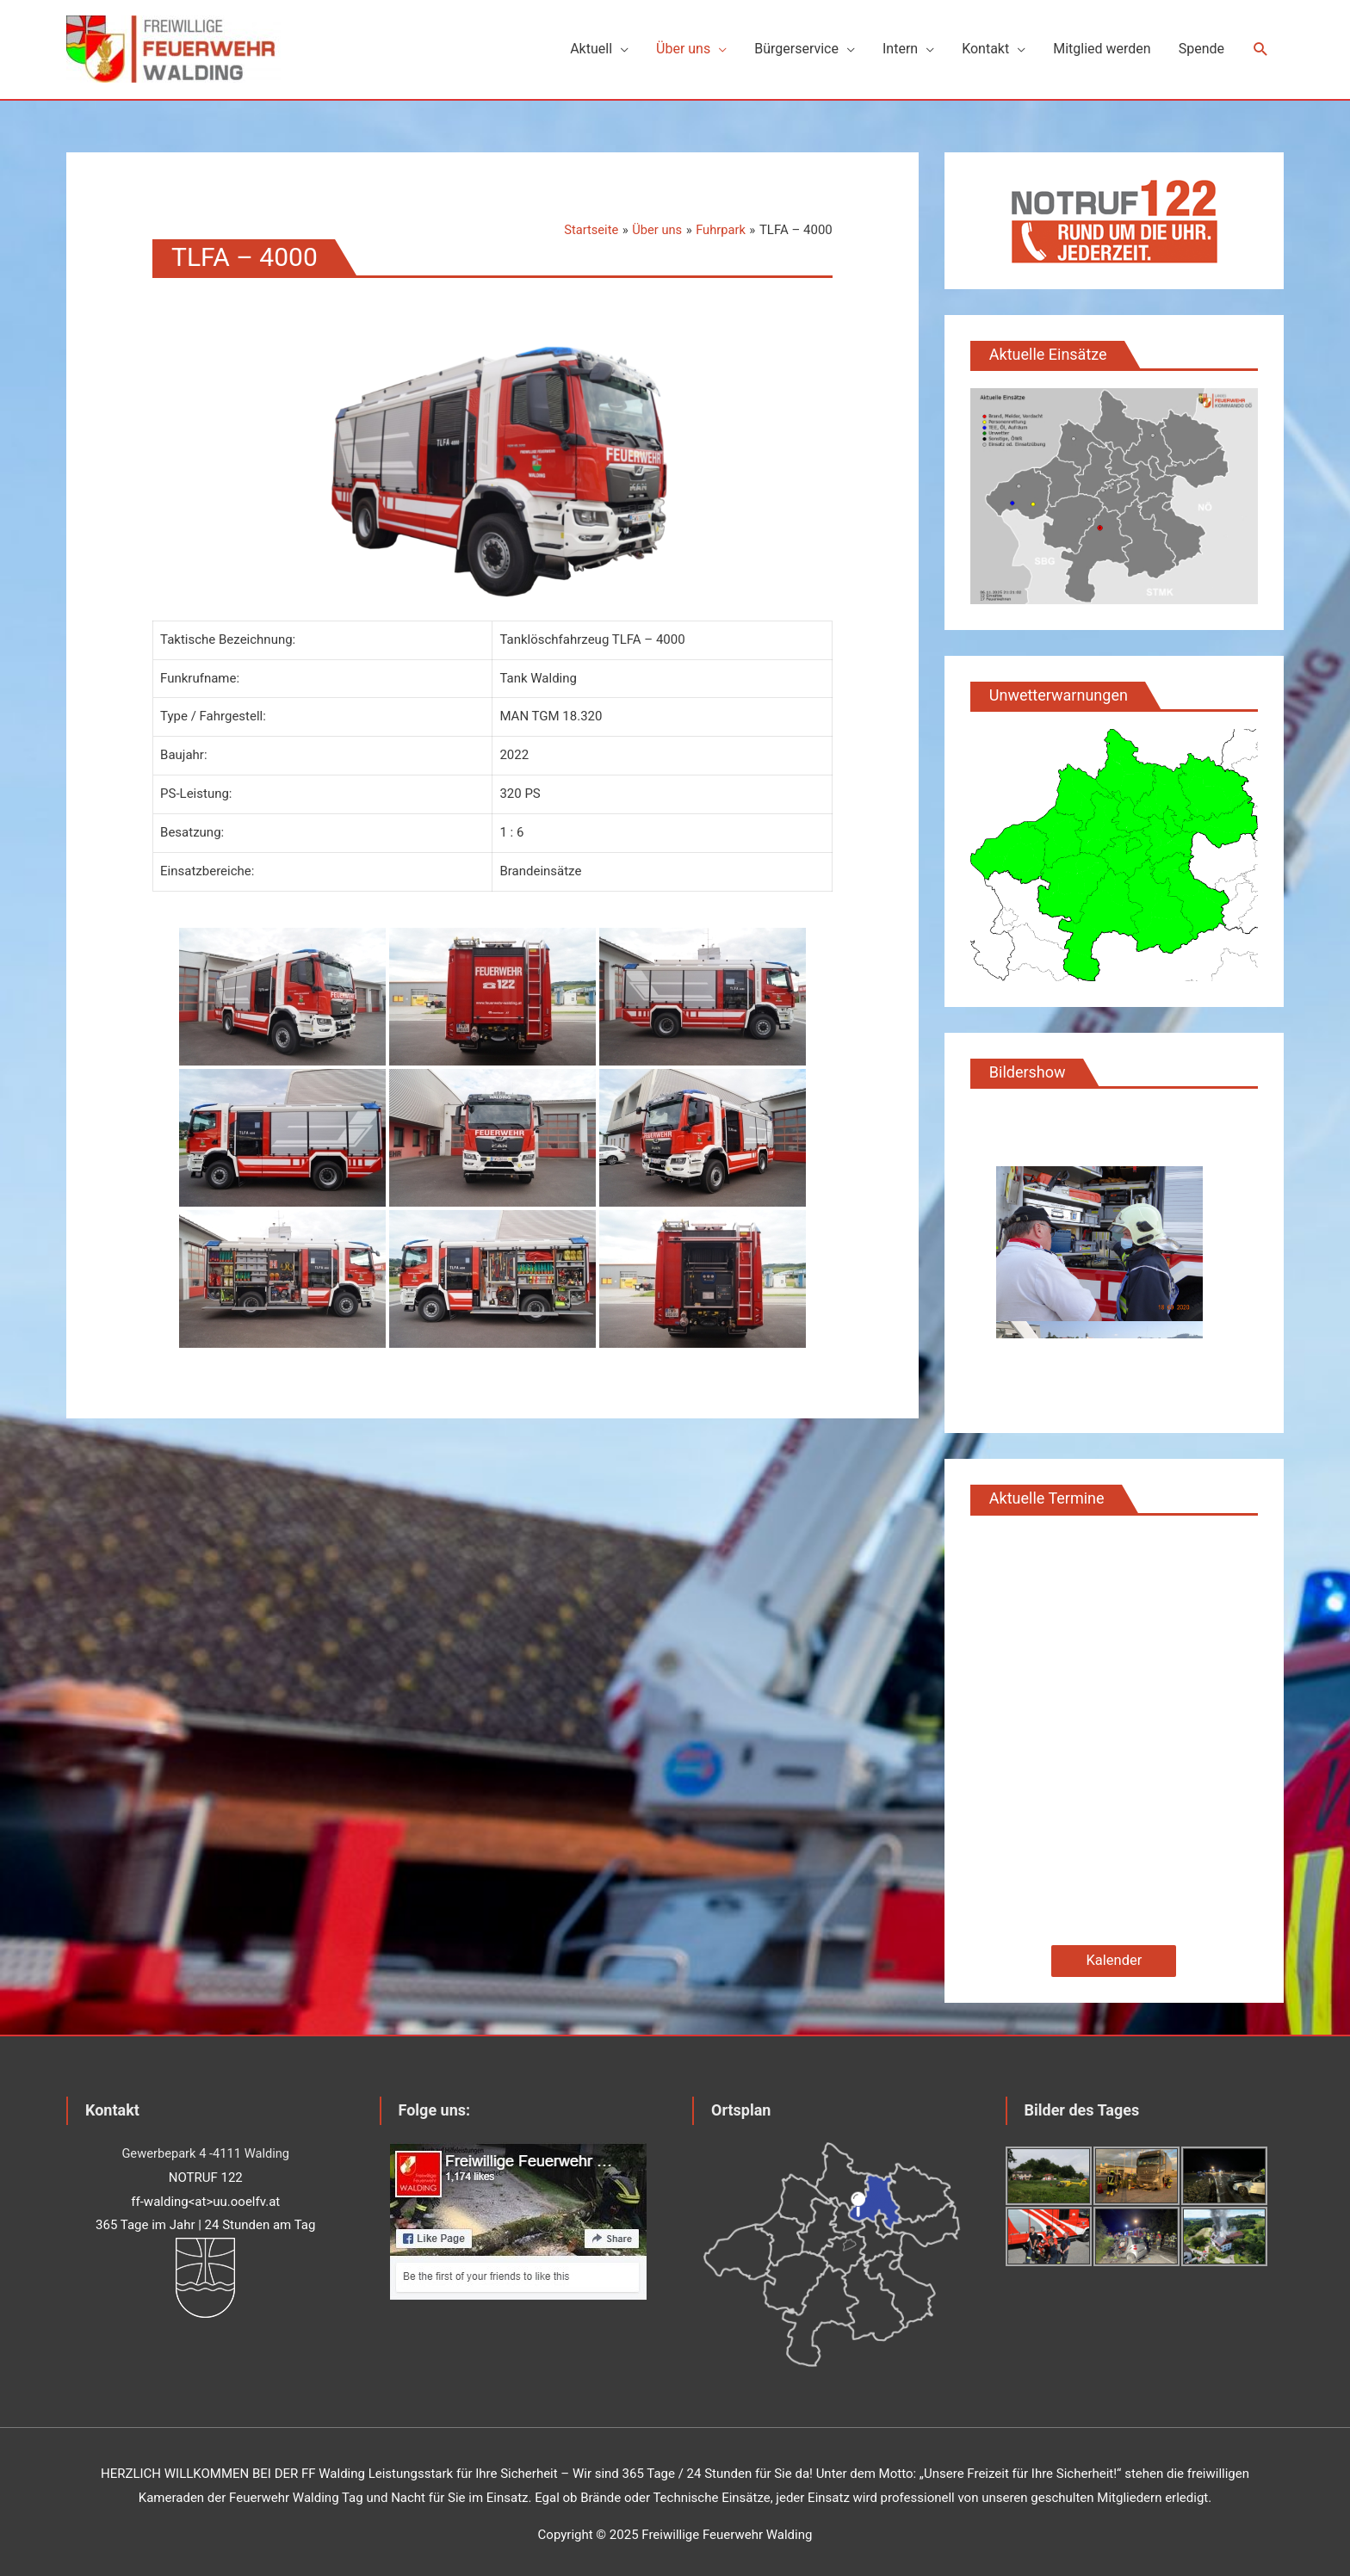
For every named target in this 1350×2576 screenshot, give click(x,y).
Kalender (1114, 1955)
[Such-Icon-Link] (1261, 47)
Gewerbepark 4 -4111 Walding (205, 2147)
